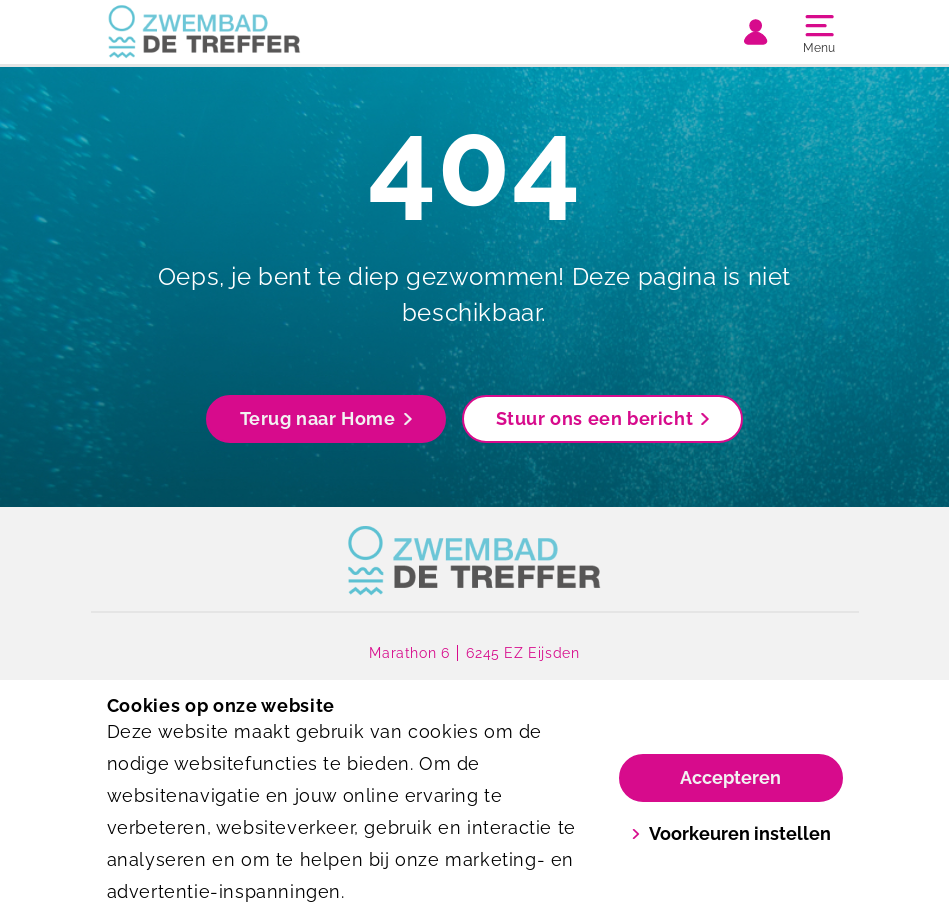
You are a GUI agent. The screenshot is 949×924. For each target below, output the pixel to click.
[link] (474, 561)
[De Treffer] (291, 32)
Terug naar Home (326, 418)
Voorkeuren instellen (731, 833)
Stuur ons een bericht (603, 418)
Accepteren (730, 777)
